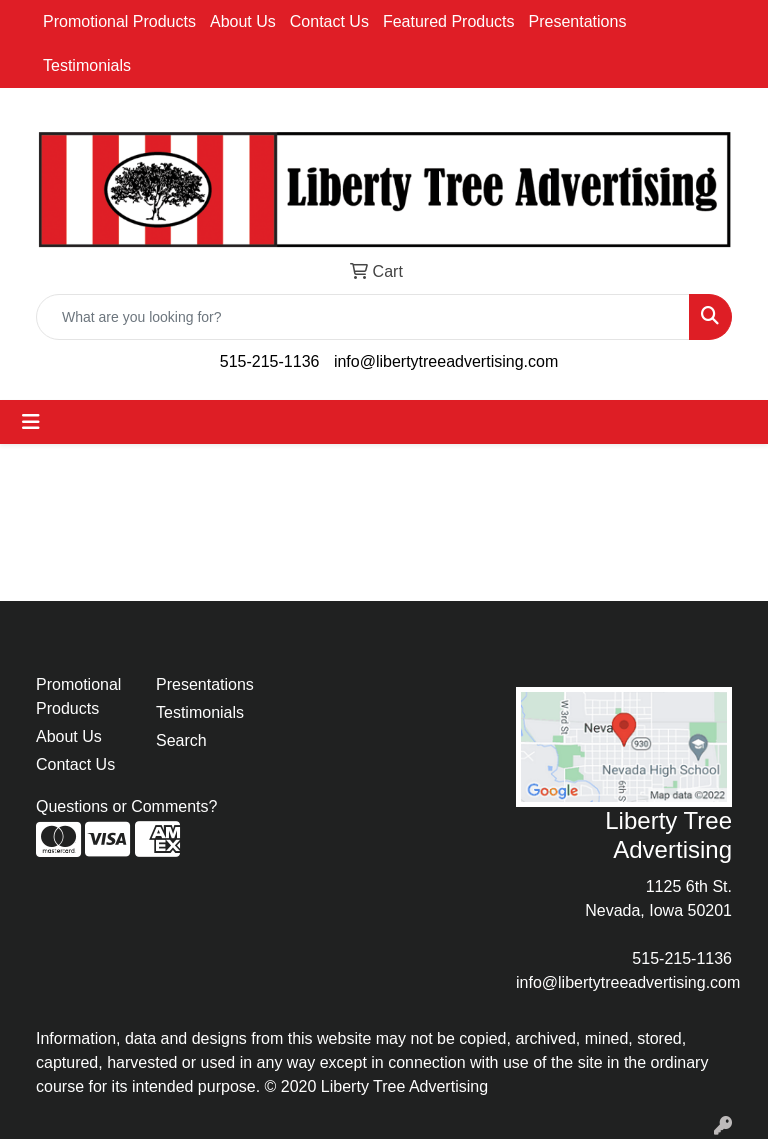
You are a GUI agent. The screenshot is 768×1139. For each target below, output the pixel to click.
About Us (243, 21)
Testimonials (87, 65)
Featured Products (449, 21)
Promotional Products (119, 21)
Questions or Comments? (126, 806)
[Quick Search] (363, 317)
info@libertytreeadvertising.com (446, 361)
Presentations (578, 21)
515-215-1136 (270, 361)
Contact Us (329, 21)
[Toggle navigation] (31, 422)
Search (181, 740)
